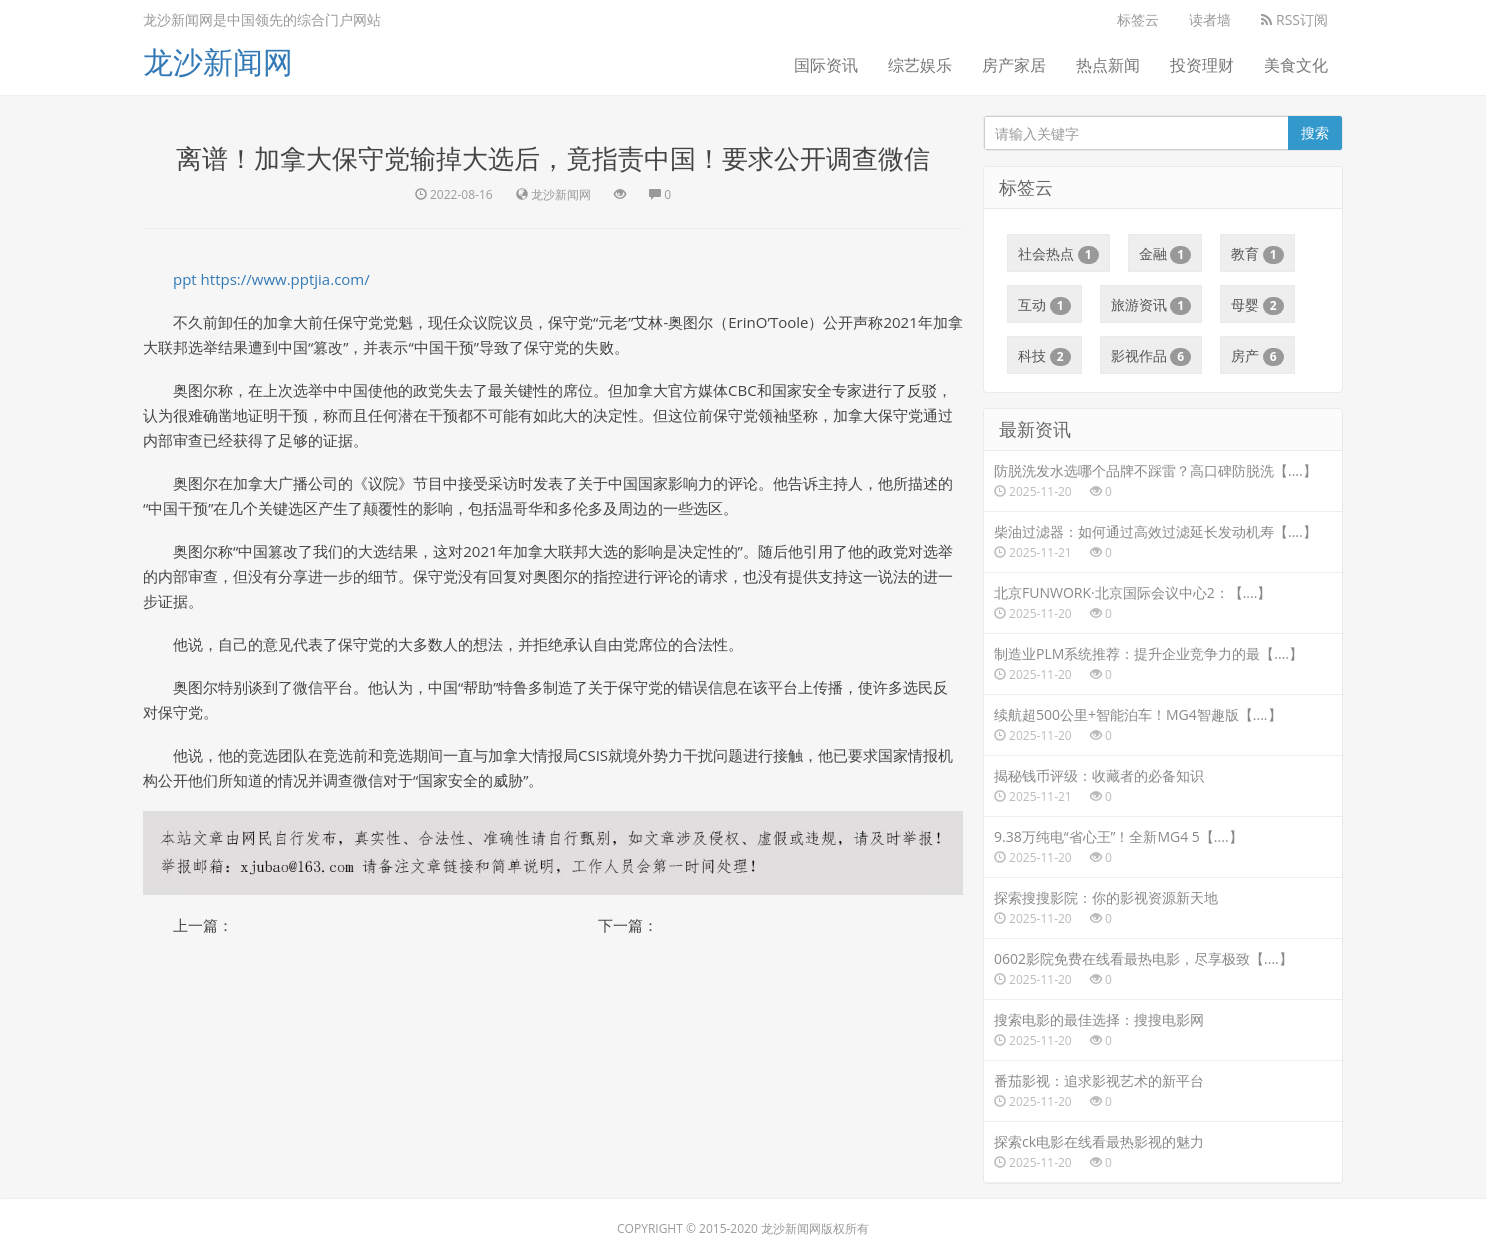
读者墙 (1210, 19)
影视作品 (1151, 356)
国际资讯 (826, 65)
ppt (185, 279)
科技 (1044, 356)
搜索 (1315, 132)
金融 (1165, 254)
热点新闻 (1108, 65)
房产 (1257, 356)
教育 (1257, 254)
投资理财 (1202, 65)
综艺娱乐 (920, 65)
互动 (1044, 305)
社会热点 (1058, 254)
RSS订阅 (1294, 19)
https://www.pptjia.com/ (285, 279)
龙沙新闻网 (218, 61)
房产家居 (1014, 65)
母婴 (1257, 305)
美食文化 (1296, 65)
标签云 (1138, 19)
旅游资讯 (1151, 305)
